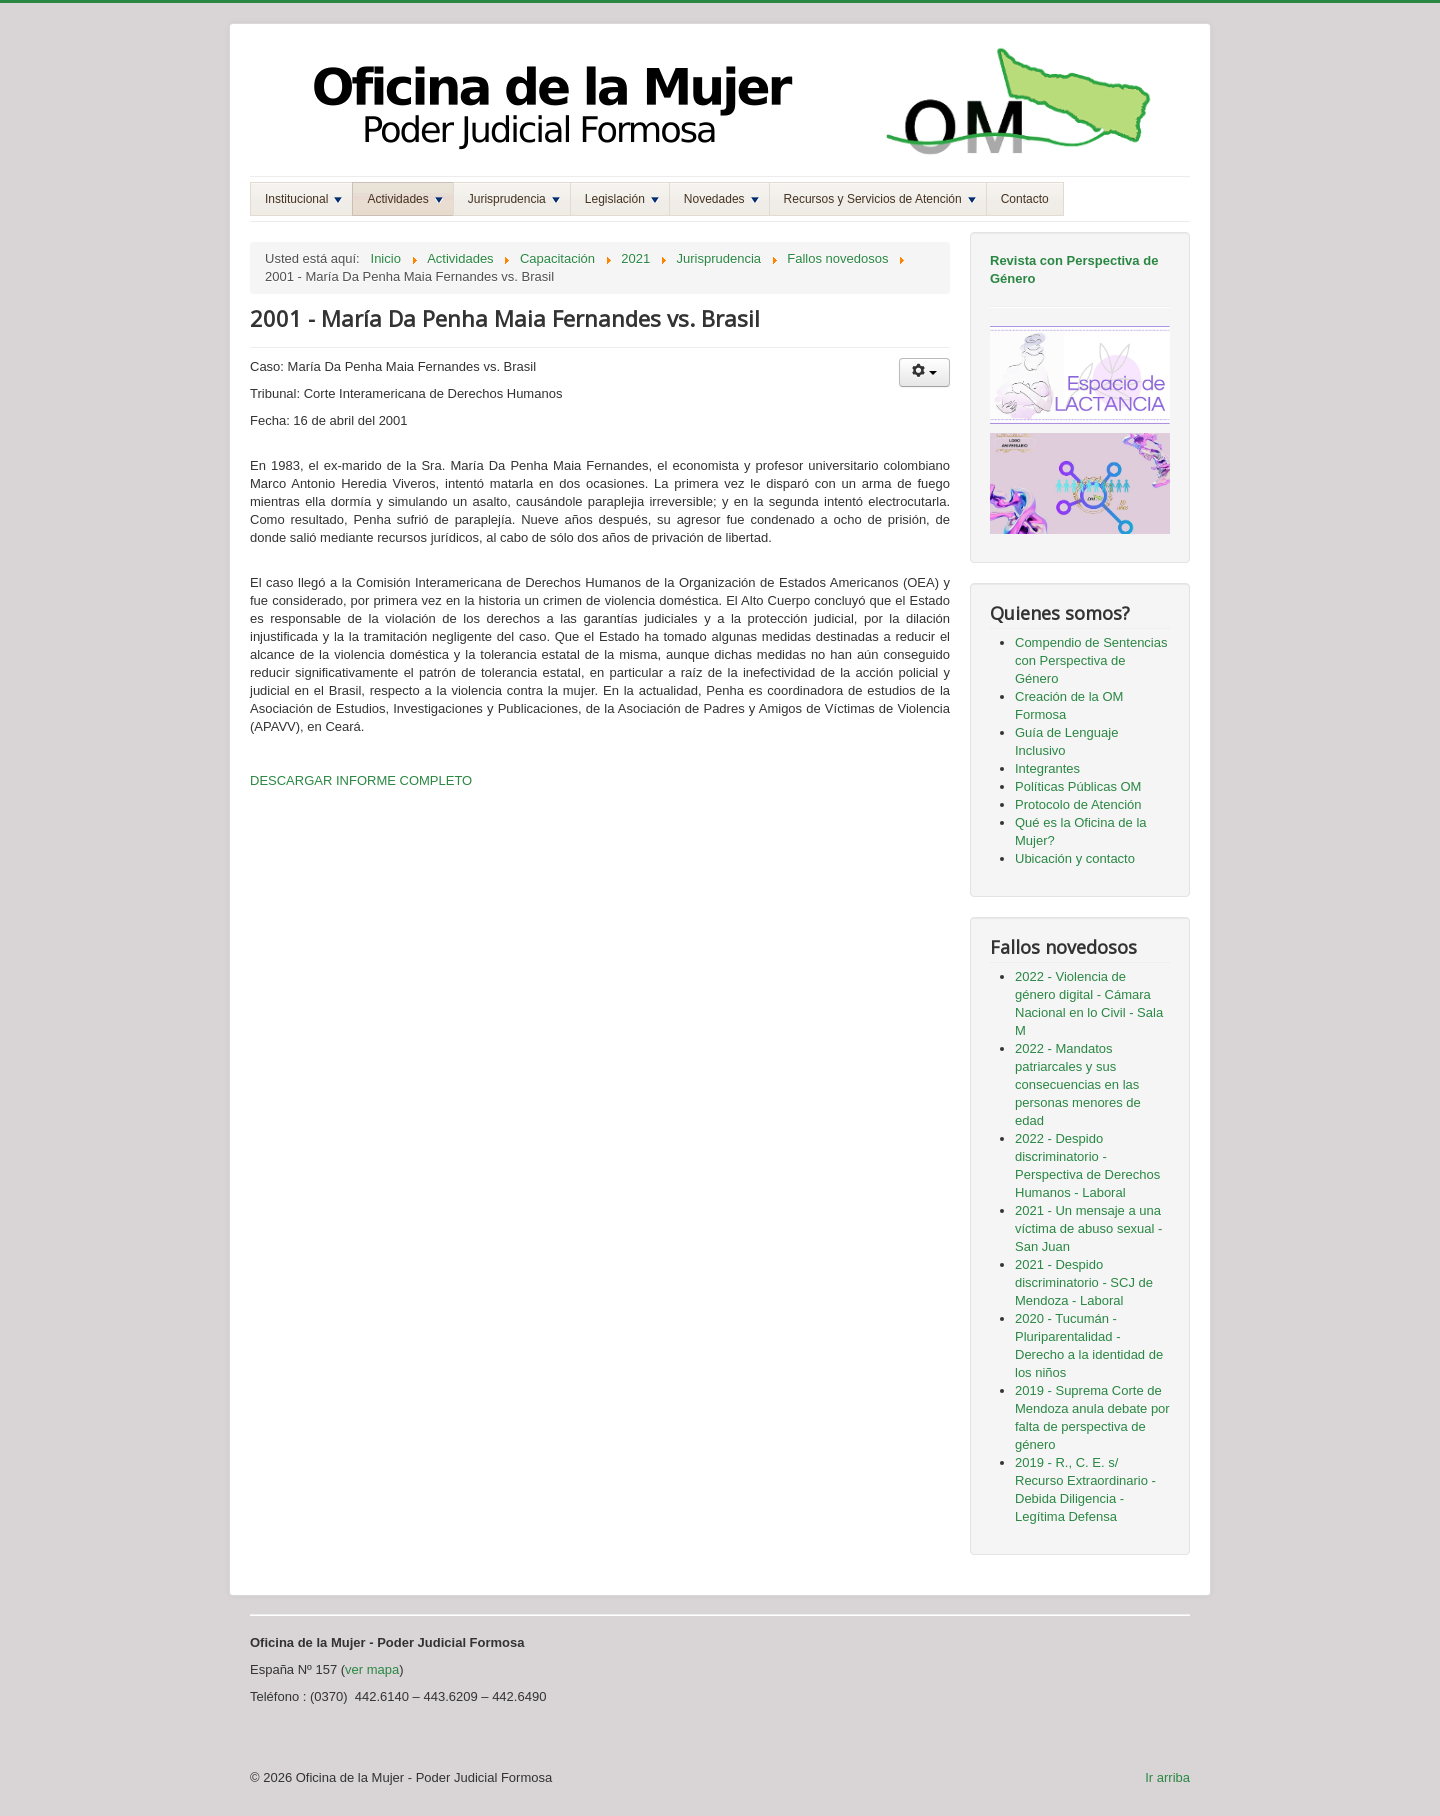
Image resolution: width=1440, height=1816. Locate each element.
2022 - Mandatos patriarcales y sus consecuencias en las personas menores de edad (1078, 1084)
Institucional (303, 199)
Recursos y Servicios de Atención (880, 199)
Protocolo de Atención (1078, 804)
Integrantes (1047, 768)
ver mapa (372, 1669)
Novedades (721, 199)
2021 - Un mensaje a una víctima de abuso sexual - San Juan (1088, 1228)
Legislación (622, 199)
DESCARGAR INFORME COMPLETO (361, 780)
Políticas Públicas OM (1078, 786)
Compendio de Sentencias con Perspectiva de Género (1091, 660)
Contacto (1025, 199)
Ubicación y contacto (1075, 858)
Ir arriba (1167, 1777)
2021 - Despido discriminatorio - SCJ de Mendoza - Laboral (1084, 1282)
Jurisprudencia (514, 199)
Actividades (404, 199)
